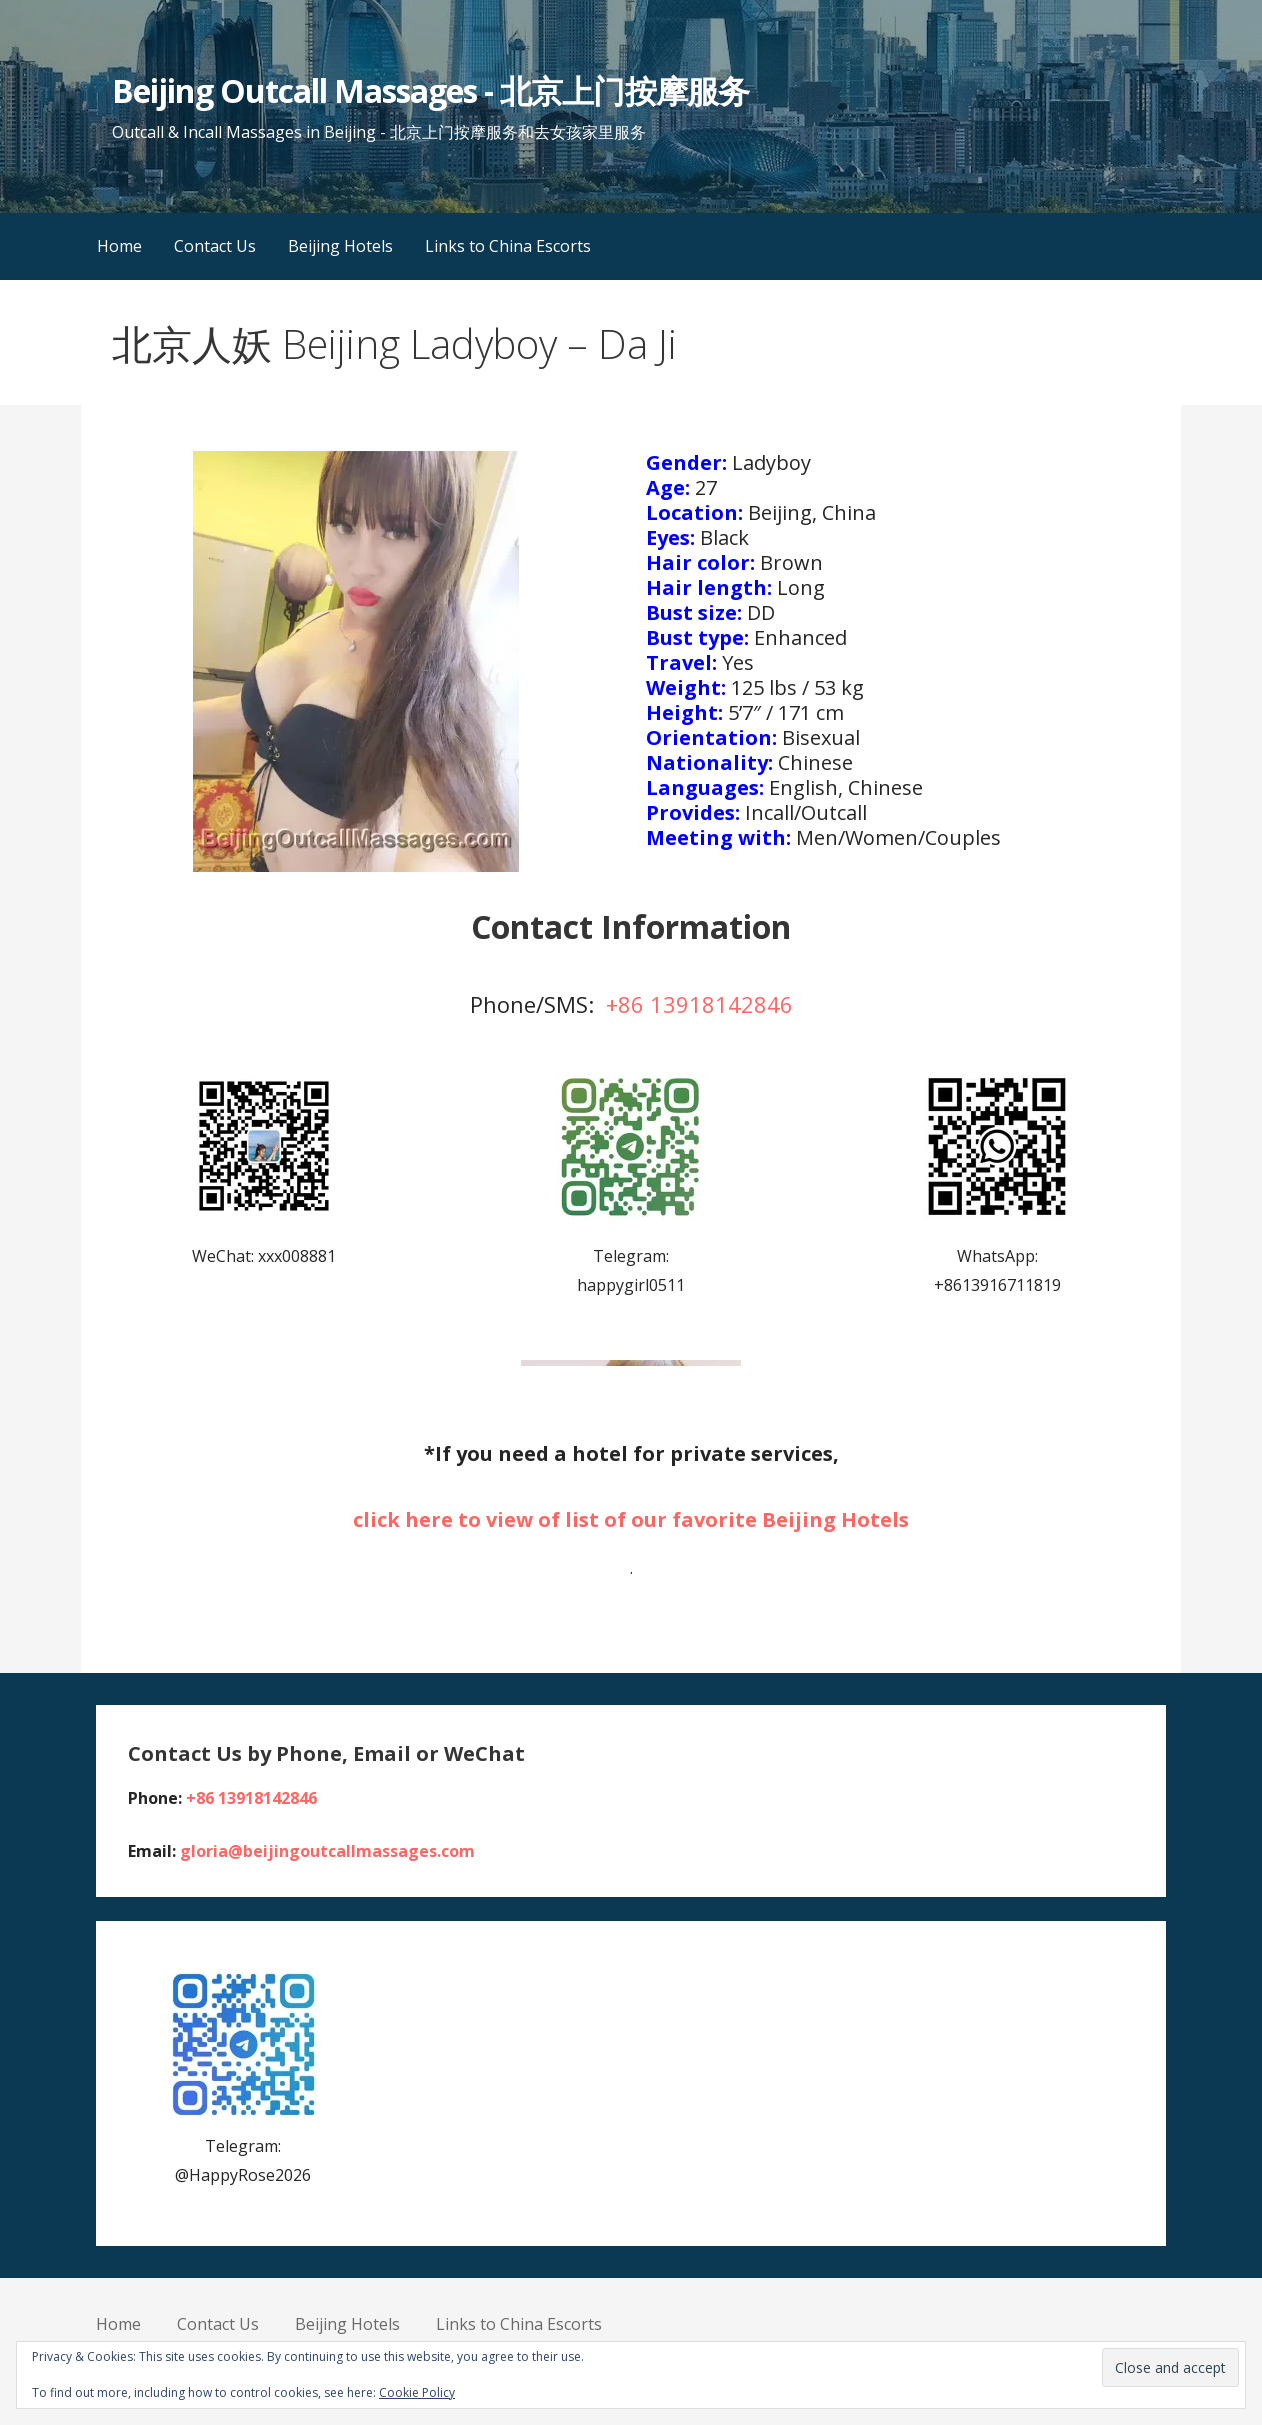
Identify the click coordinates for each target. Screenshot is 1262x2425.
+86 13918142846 (699, 1004)
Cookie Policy (417, 2392)
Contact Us (215, 246)
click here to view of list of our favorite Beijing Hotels (631, 1519)
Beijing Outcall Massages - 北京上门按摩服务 (430, 90)
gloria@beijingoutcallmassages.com (327, 1851)
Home (119, 246)
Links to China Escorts (508, 246)
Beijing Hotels (340, 246)
